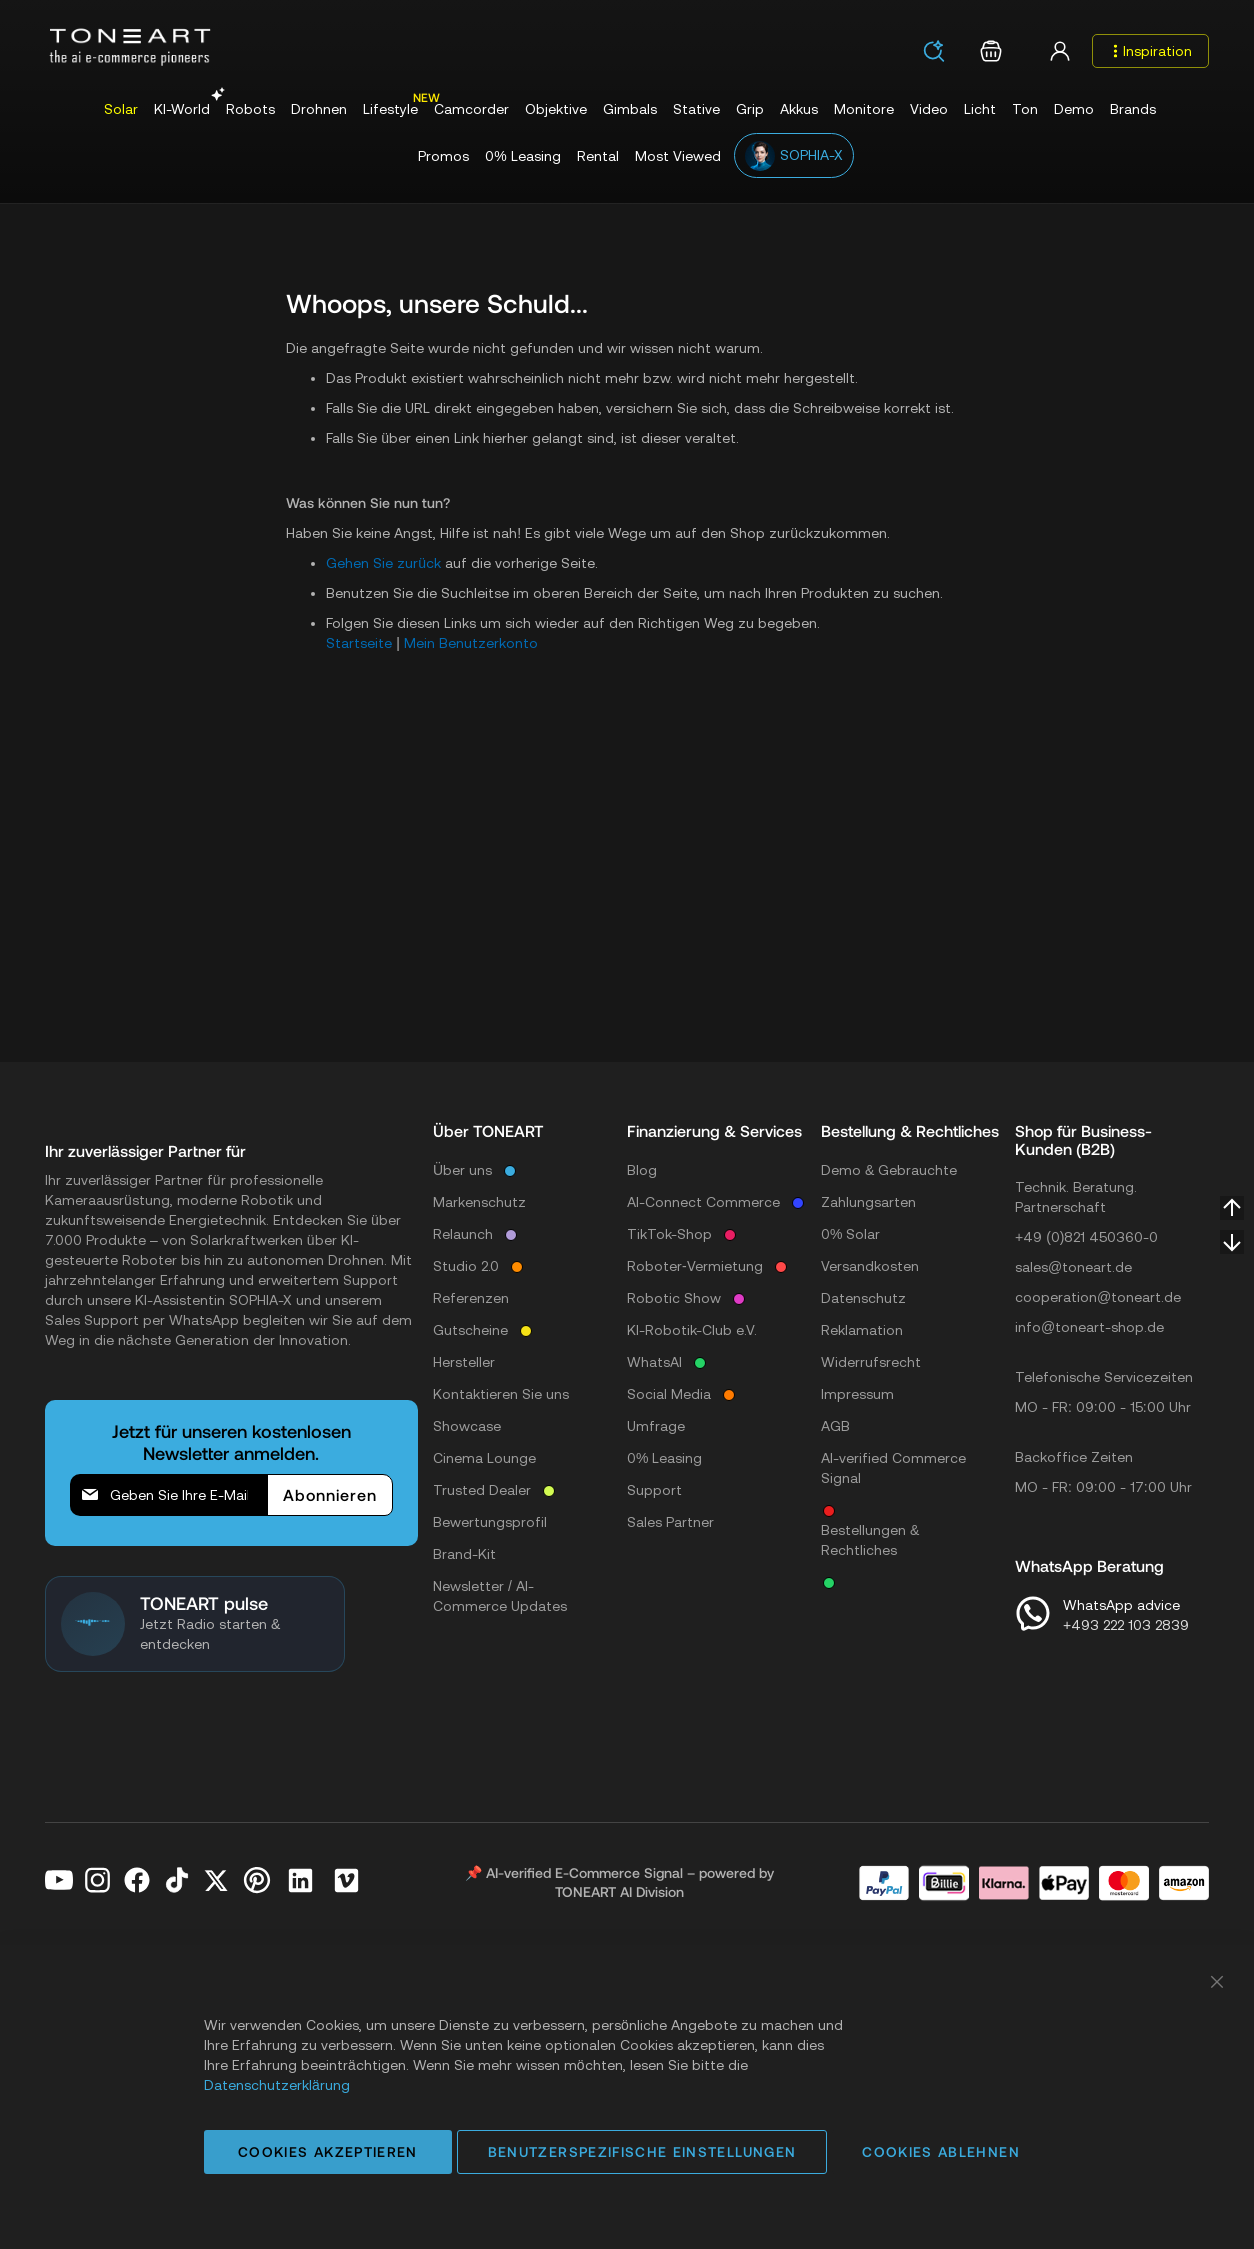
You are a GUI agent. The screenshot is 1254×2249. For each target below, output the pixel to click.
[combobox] (940, 53)
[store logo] (130, 47)
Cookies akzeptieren (328, 2151)
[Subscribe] (330, 1495)
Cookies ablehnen (941, 2151)
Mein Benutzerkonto (471, 643)
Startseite (359, 643)
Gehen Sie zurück (383, 563)
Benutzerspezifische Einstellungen (642, 2151)
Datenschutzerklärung (277, 2085)
